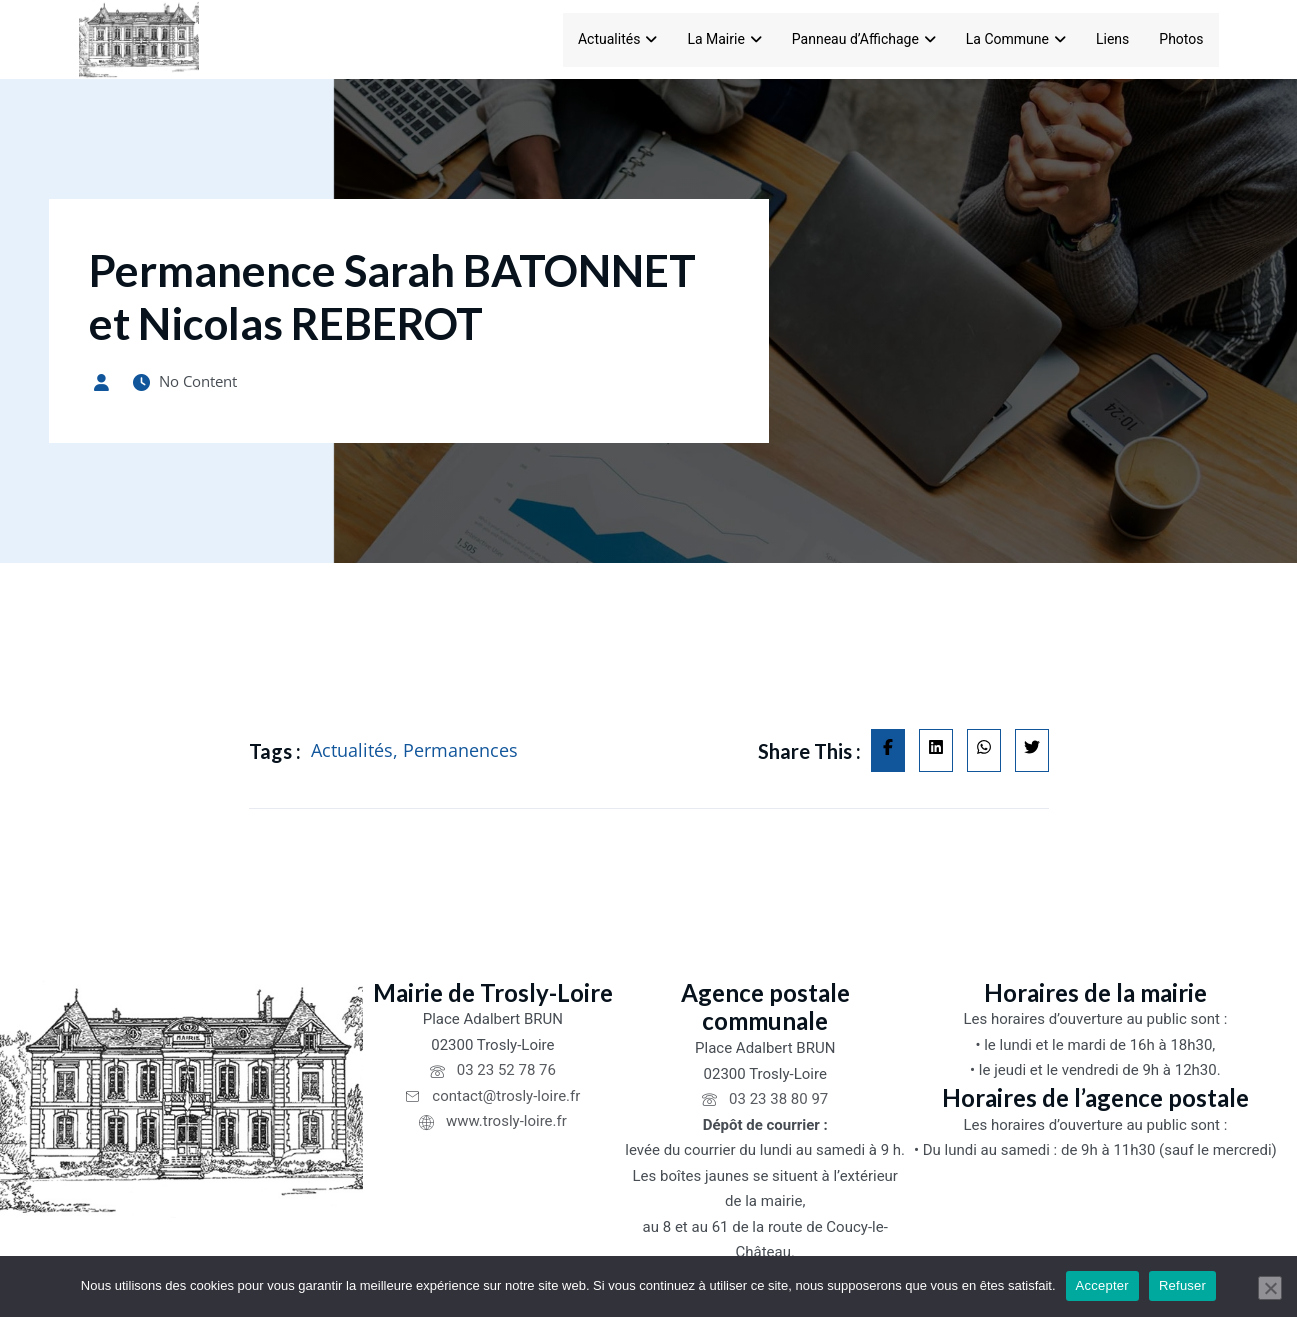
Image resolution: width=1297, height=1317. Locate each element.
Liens (1112, 39)
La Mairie (724, 39)
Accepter (1102, 1285)
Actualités (617, 39)
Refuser (1182, 1285)
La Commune (1016, 39)
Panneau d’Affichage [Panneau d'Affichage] (864, 39)
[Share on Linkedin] (936, 756)
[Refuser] (1270, 1288)
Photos (1181, 39)
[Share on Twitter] (1032, 756)
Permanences (460, 756)
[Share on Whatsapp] (984, 756)
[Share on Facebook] (888, 756)
